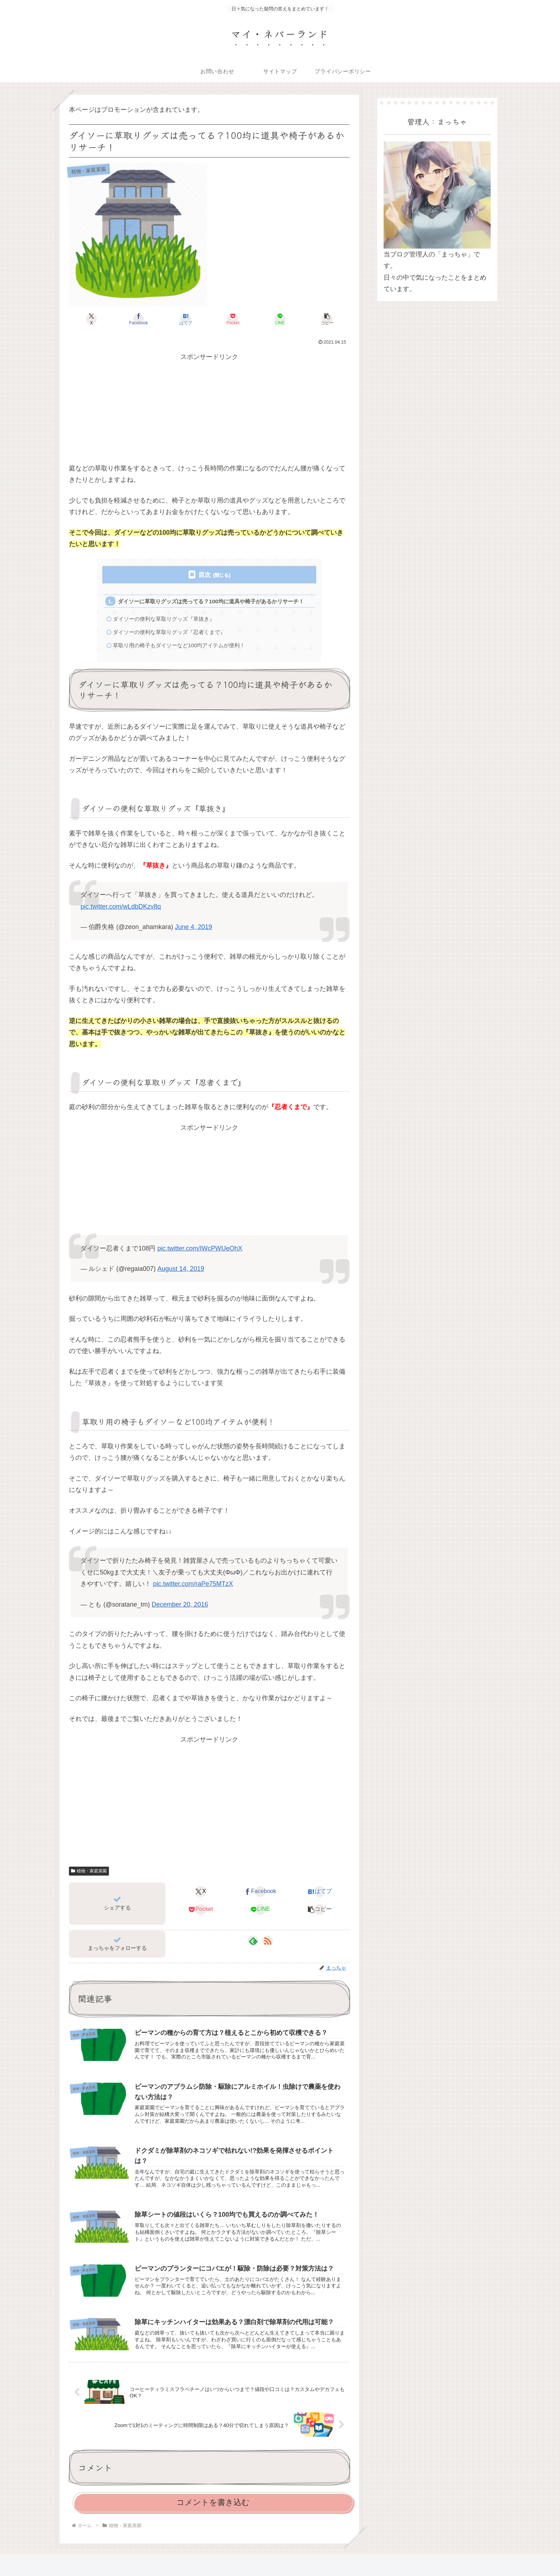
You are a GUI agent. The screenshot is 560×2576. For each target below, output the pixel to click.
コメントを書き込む (213, 2502)
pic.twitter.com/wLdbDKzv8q (120, 906)
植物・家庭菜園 (89, 1870)
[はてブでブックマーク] (185, 319)
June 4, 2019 (193, 926)
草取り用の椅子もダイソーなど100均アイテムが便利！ (179, 645)
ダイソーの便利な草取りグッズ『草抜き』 (164, 619)
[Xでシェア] (91, 319)
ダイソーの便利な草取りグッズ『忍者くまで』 (169, 632)
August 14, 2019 (181, 1268)
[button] (327, 319)
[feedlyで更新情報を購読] (253, 1941)
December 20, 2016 (180, 1604)
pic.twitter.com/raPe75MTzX (193, 1583)
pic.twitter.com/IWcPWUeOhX (199, 1248)
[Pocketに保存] (232, 319)
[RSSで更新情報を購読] (267, 1941)
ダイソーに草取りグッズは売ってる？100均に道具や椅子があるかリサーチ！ (211, 601)
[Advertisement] (209, 413)
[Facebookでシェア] (138, 319)
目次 (205, 574)
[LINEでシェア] (280, 319)
